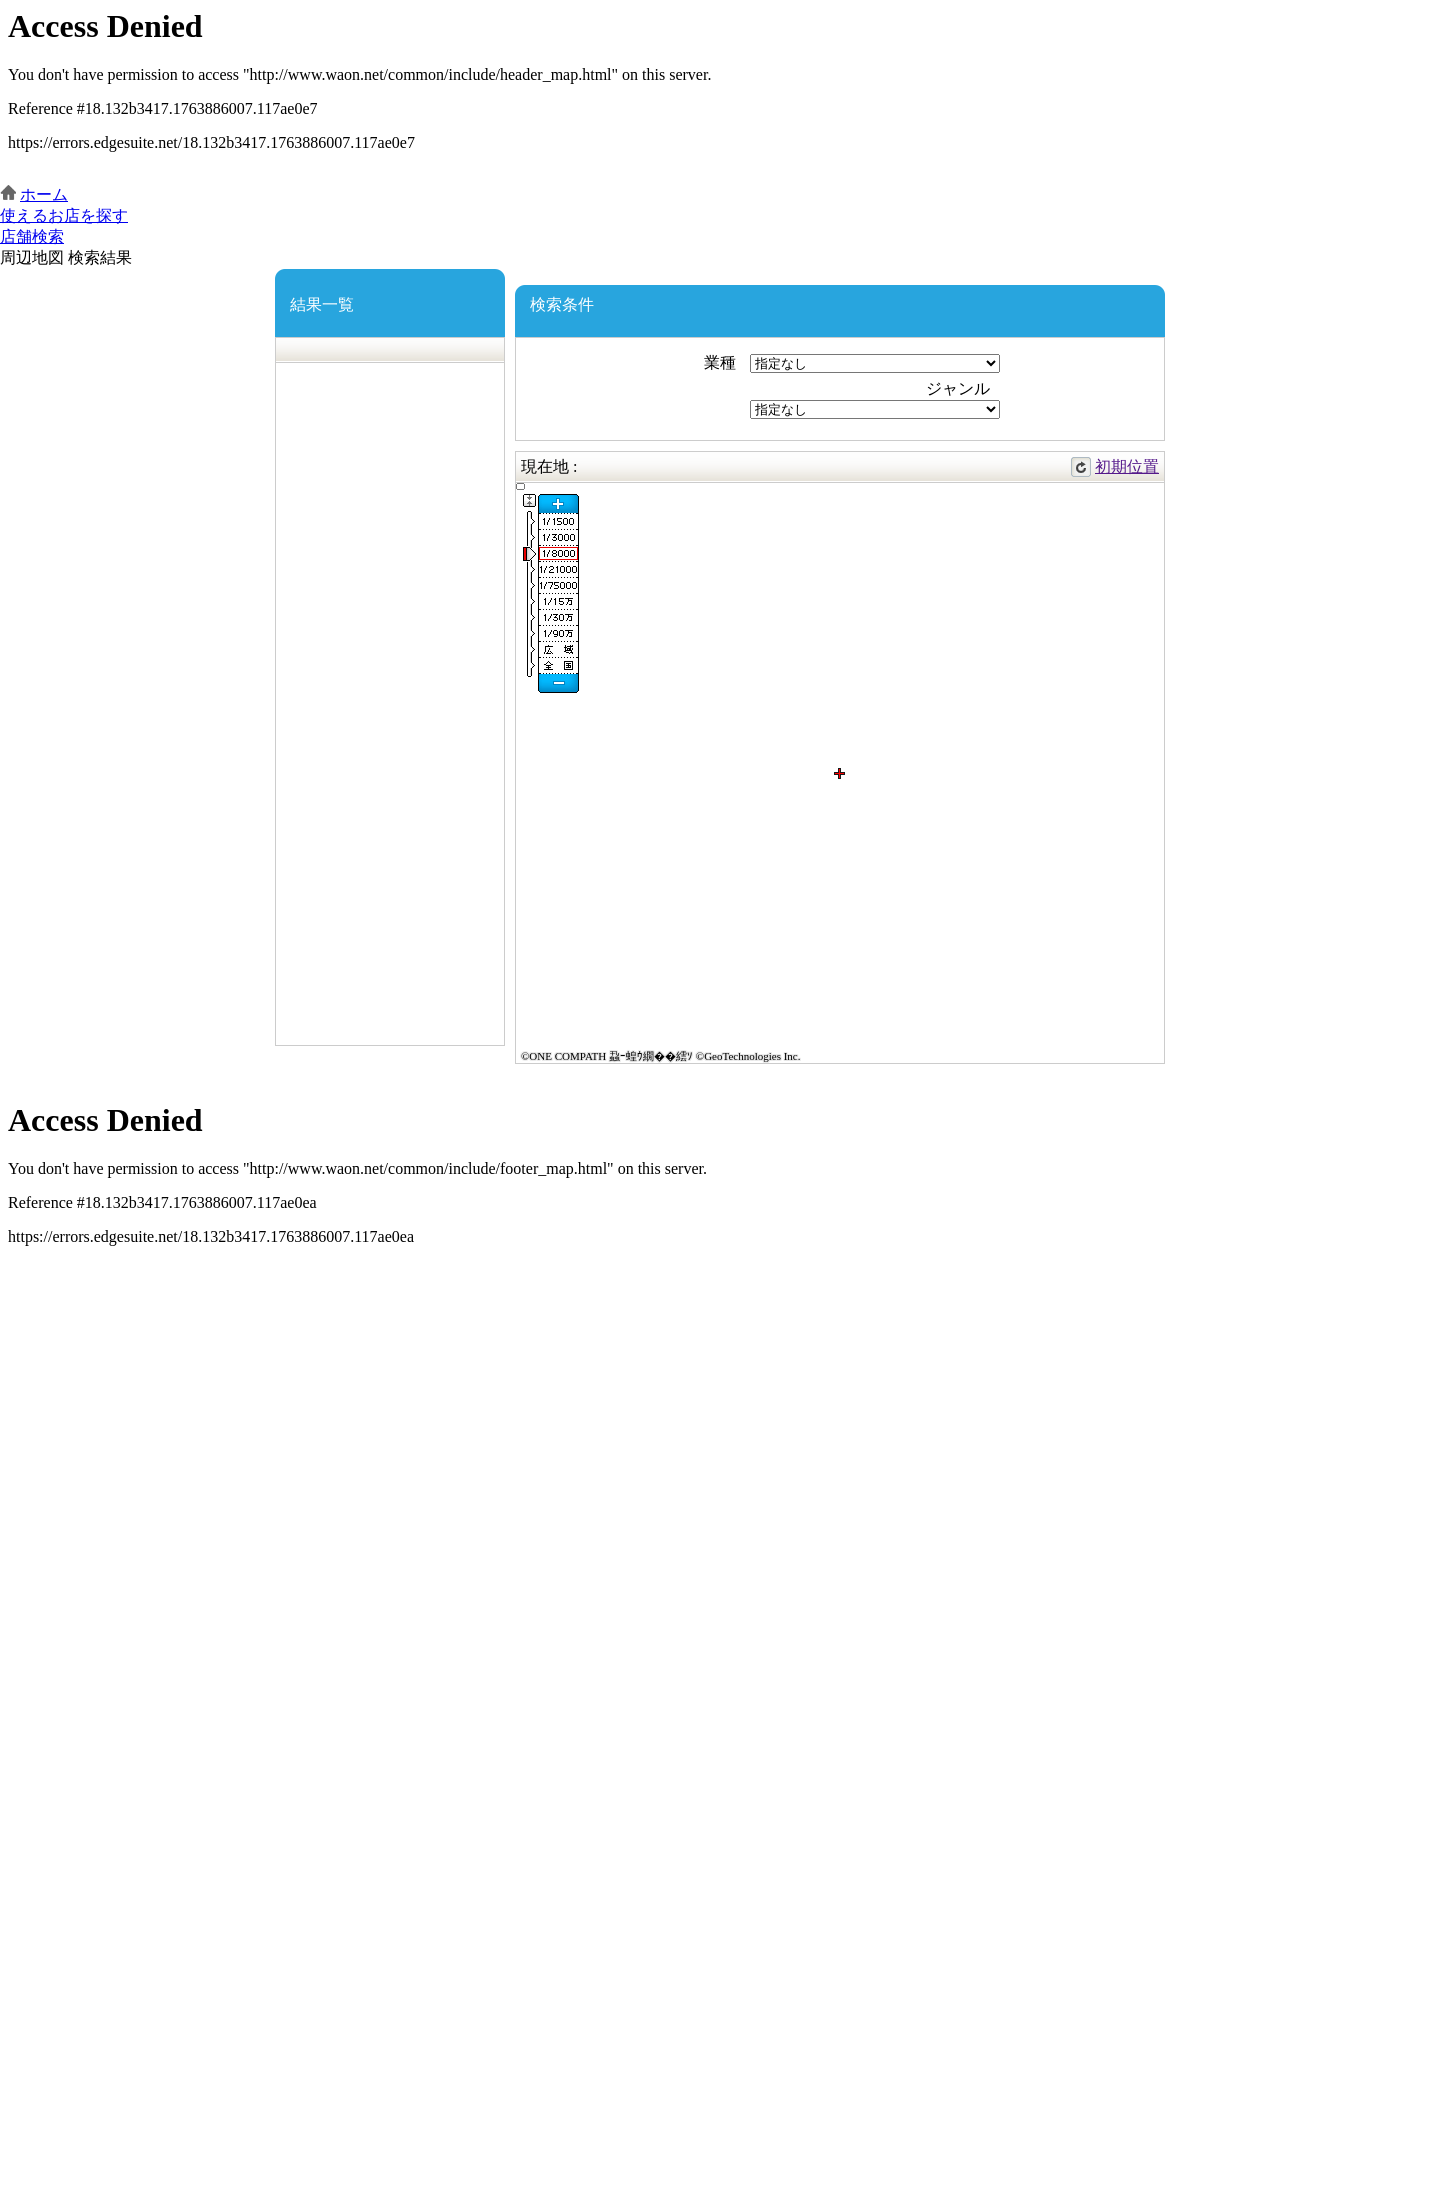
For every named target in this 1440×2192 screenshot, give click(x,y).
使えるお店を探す (64, 215)
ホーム (44, 194)
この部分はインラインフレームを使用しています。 (720, 92)
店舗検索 (32, 236)
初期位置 (1127, 466)
